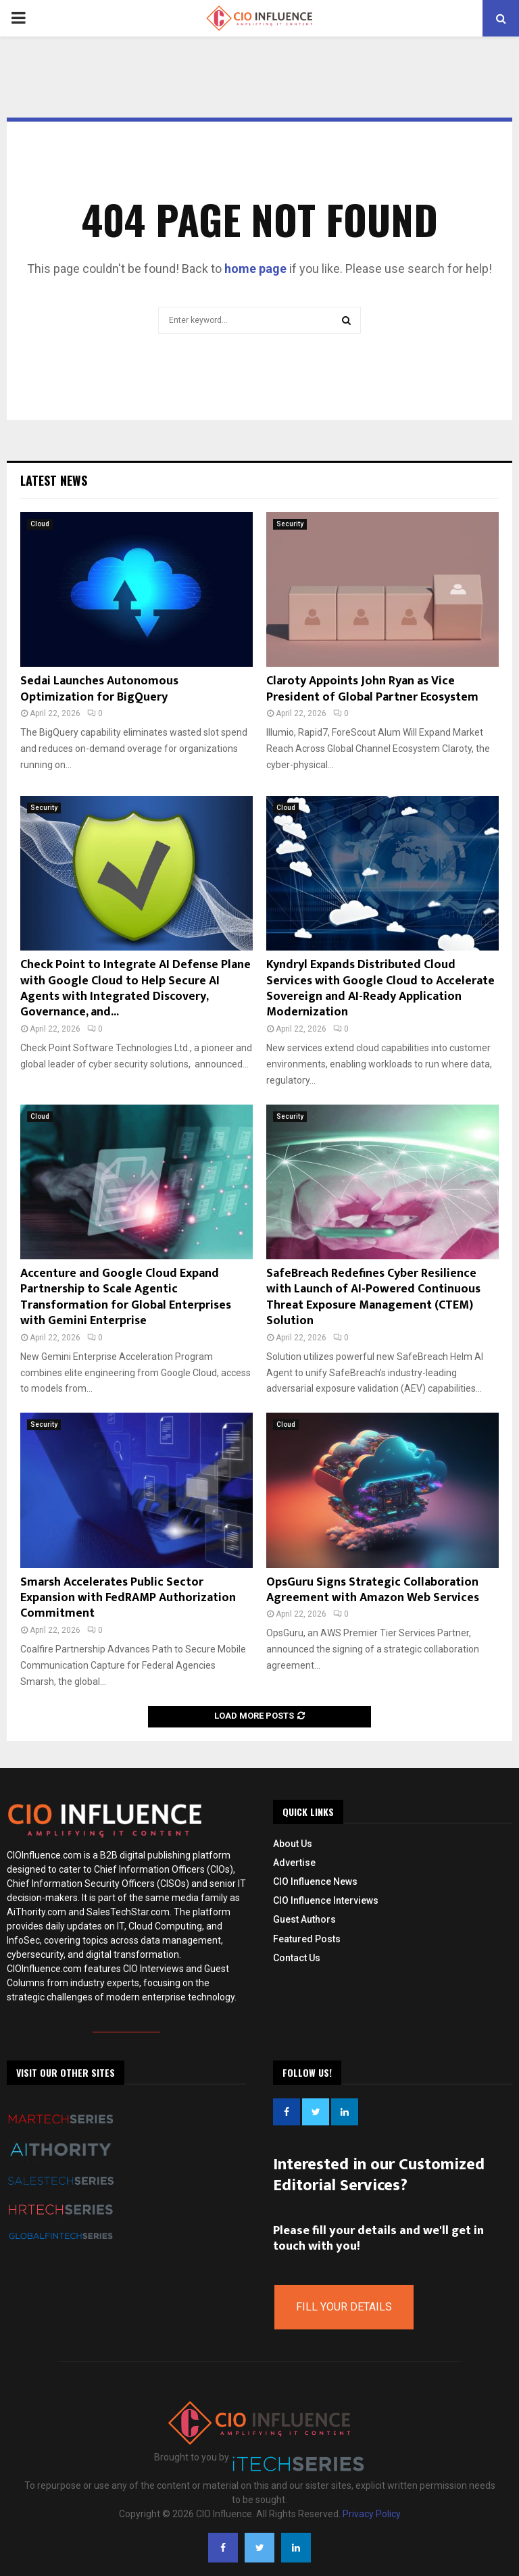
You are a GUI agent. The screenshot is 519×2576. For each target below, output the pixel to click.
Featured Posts (307, 1939)
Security (289, 524)
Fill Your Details (344, 2306)
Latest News (53, 480)
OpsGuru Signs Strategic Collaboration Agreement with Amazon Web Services (372, 1590)
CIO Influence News (315, 1881)
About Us (292, 1843)
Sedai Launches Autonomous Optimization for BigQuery (99, 689)
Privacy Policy (372, 2513)
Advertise (294, 1862)
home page (255, 268)
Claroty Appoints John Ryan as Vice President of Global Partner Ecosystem (372, 689)
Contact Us (296, 1957)
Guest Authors (304, 1919)
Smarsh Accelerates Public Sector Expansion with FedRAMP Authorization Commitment (128, 1598)
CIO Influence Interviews (325, 1900)
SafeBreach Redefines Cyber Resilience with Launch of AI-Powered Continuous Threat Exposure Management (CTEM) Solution (373, 1297)
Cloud (39, 524)
